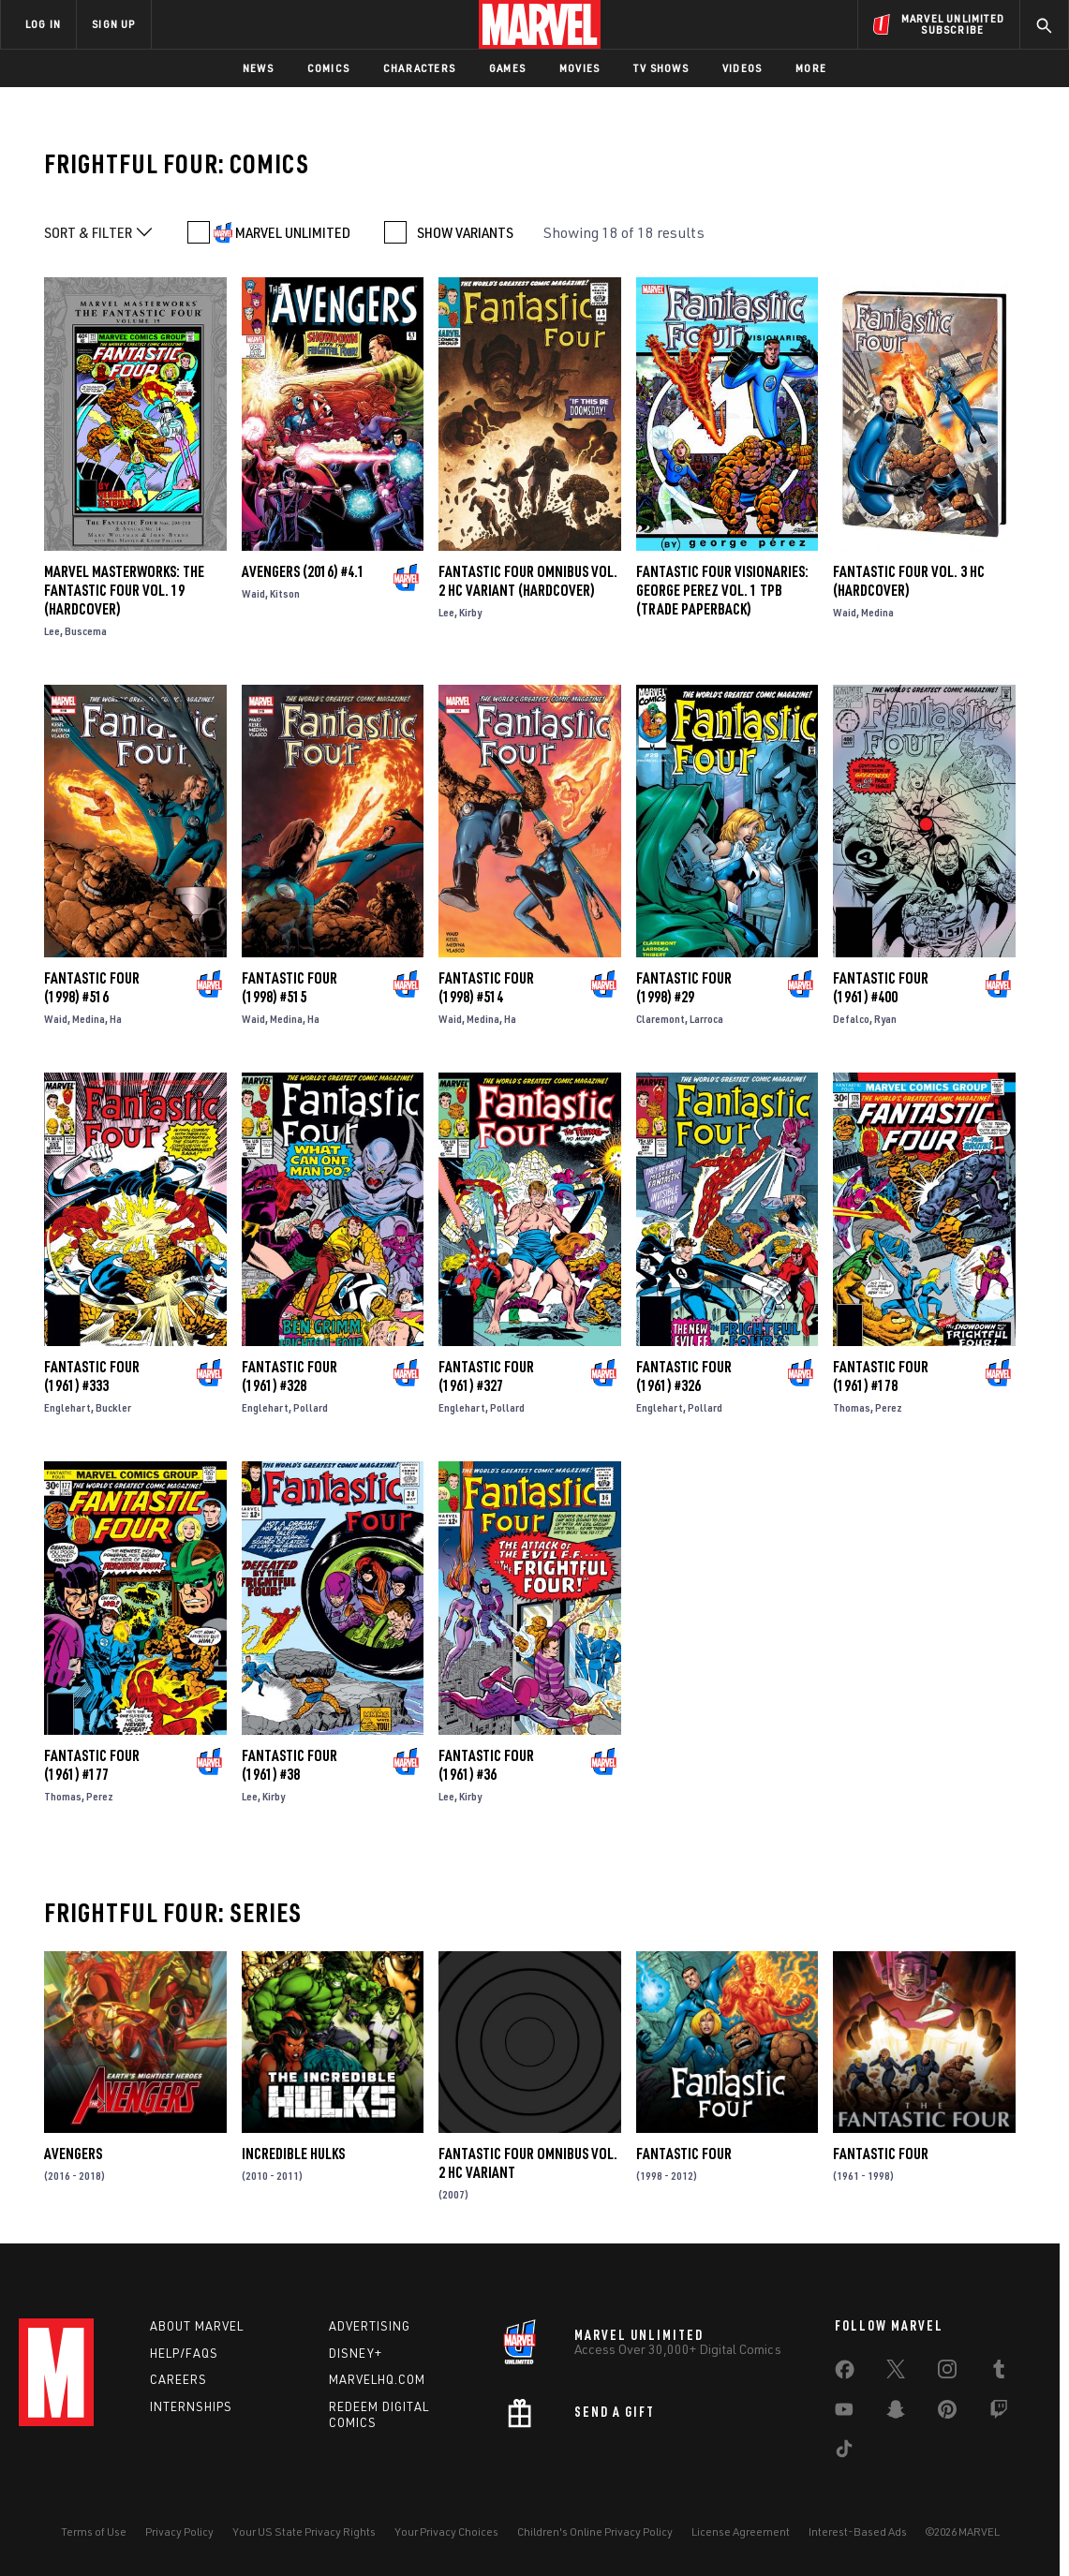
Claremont (660, 1019)
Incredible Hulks (293, 2153)
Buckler (113, 1407)
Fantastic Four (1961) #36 (486, 1765)
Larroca (706, 1019)
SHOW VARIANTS (465, 232)
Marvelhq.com (377, 2379)
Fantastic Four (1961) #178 (880, 1376)
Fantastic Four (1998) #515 (289, 987)
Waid (253, 593)
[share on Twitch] (998, 2413)
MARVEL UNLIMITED (292, 232)
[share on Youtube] (844, 2413)
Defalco (851, 1019)
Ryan (885, 1019)
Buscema (86, 631)
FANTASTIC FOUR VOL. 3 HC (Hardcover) (909, 581)
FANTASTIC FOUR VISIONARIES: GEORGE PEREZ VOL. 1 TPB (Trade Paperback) (722, 590)
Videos (742, 68)
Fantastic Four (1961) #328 (289, 1376)
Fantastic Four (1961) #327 (486, 1376)
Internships (191, 2406)
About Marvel (197, 2325)
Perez (888, 1407)
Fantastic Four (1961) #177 (92, 1765)
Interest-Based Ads (858, 2531)
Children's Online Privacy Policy (595, 2531)
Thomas (851, 1407)
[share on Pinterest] (947, 2413)
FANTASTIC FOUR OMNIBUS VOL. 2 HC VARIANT (527, 2163)
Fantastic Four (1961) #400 (880, 987)
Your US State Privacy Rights (304, 2531)
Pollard (310, 1407)
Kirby (470, 612)
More (810, 68)
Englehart (67, 1407)
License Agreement (740, 2531)
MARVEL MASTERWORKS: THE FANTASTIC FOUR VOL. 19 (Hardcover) (124, 590)
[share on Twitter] (895, 2372)
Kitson (285, 593)
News (258, 68)
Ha (116, 1019)
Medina (877, 612)
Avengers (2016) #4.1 (303, 571)
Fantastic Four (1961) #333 (92, 1376)
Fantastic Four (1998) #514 (486, 987)
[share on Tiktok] (844, 2452)
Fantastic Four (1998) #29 (684, 987)
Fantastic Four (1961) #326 (684, 1376)
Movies (579, 68)
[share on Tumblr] (998, 2372)
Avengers (73, 2153)
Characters (419, 68)
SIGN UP (113, 24)
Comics (328, 68)
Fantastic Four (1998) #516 (92, 987)
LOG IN (43, 24)
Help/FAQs (184, 2353)
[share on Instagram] (947, 2372)
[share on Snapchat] (895, 2413)
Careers (178, 2379)
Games (507, 68)
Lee (52, 631)
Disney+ (355, 2353)
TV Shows (661, 68)
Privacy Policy (179, 2531)
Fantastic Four (684, 2153)
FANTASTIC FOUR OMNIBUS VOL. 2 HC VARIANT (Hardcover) (527, 581)
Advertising (369, 2325)
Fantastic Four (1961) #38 (289, 1765)
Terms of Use (93, 2531)
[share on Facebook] (844, 2373)
